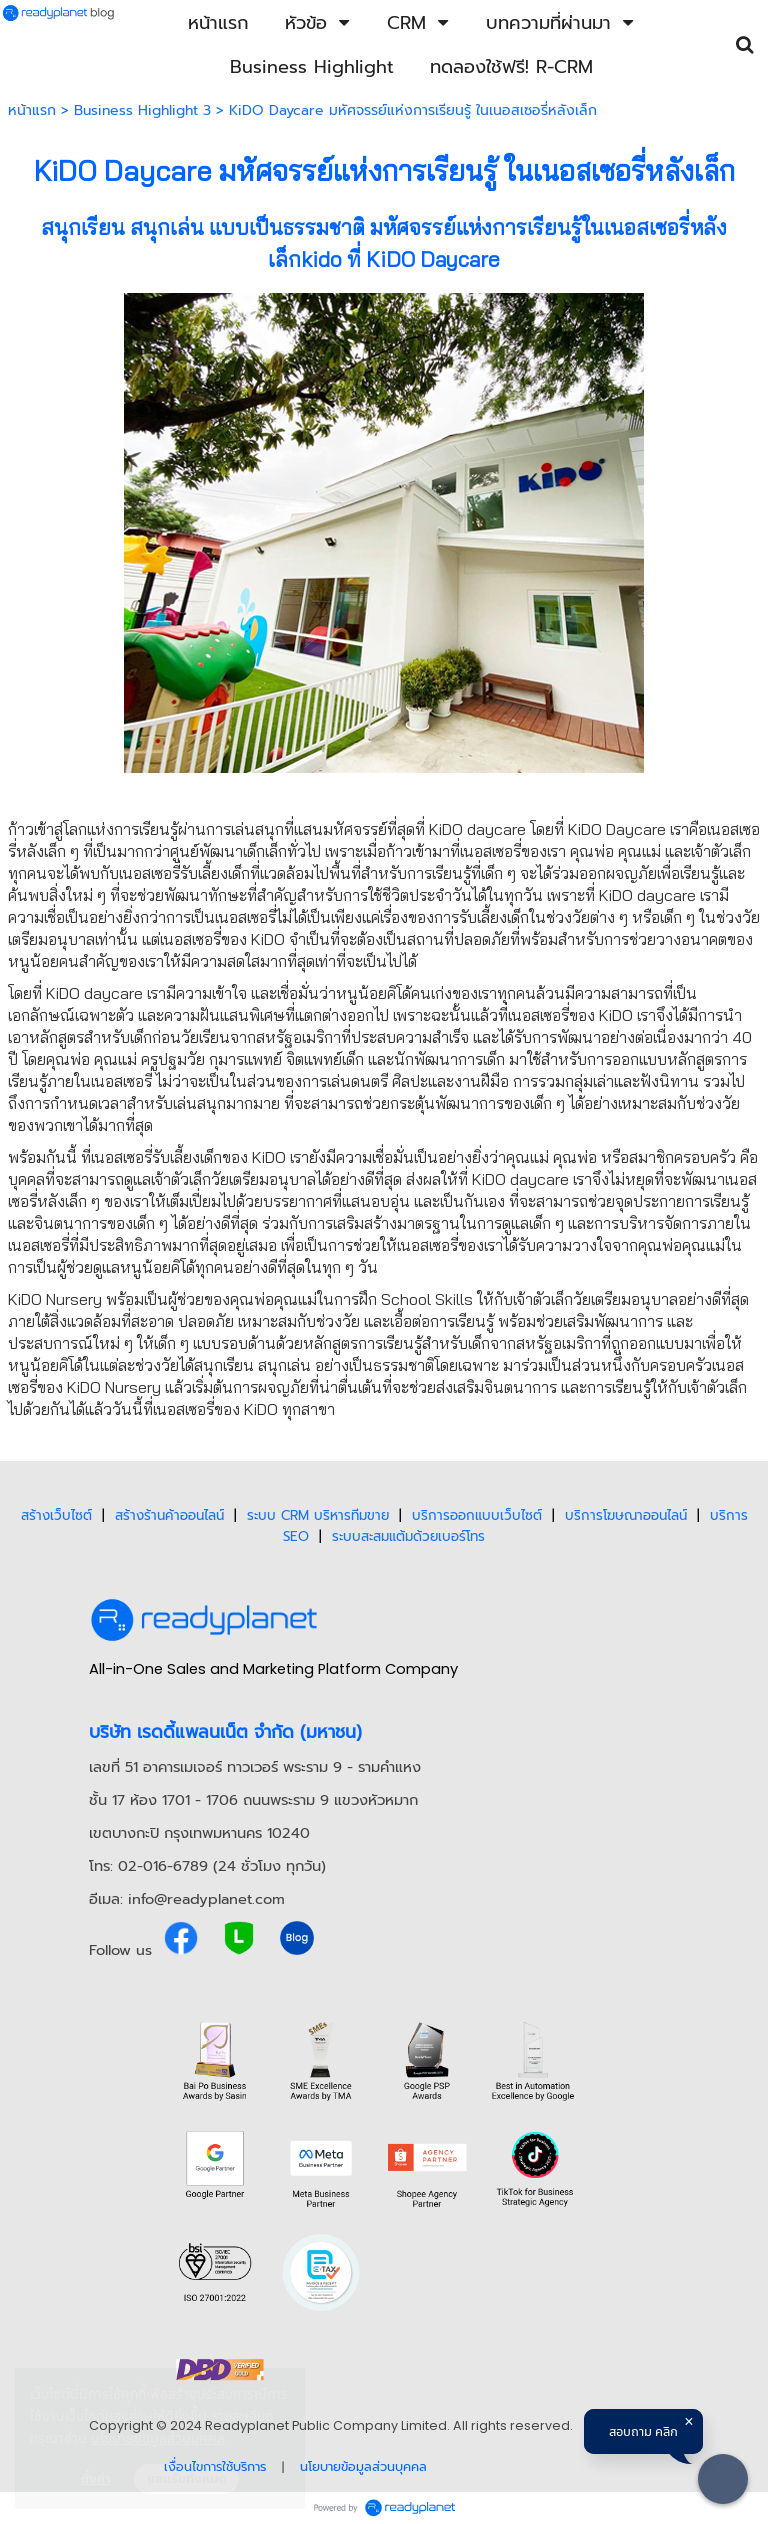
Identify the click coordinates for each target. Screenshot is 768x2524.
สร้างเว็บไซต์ (56, 1515)
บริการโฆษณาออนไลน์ (626, 1515)
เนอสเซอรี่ (589, 170)
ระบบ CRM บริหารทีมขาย (318, 1515)
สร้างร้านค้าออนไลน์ (169, 1515)
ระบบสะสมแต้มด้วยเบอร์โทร (408, 1536)
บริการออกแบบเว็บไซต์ (477, 1515)
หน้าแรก (32, 110)
